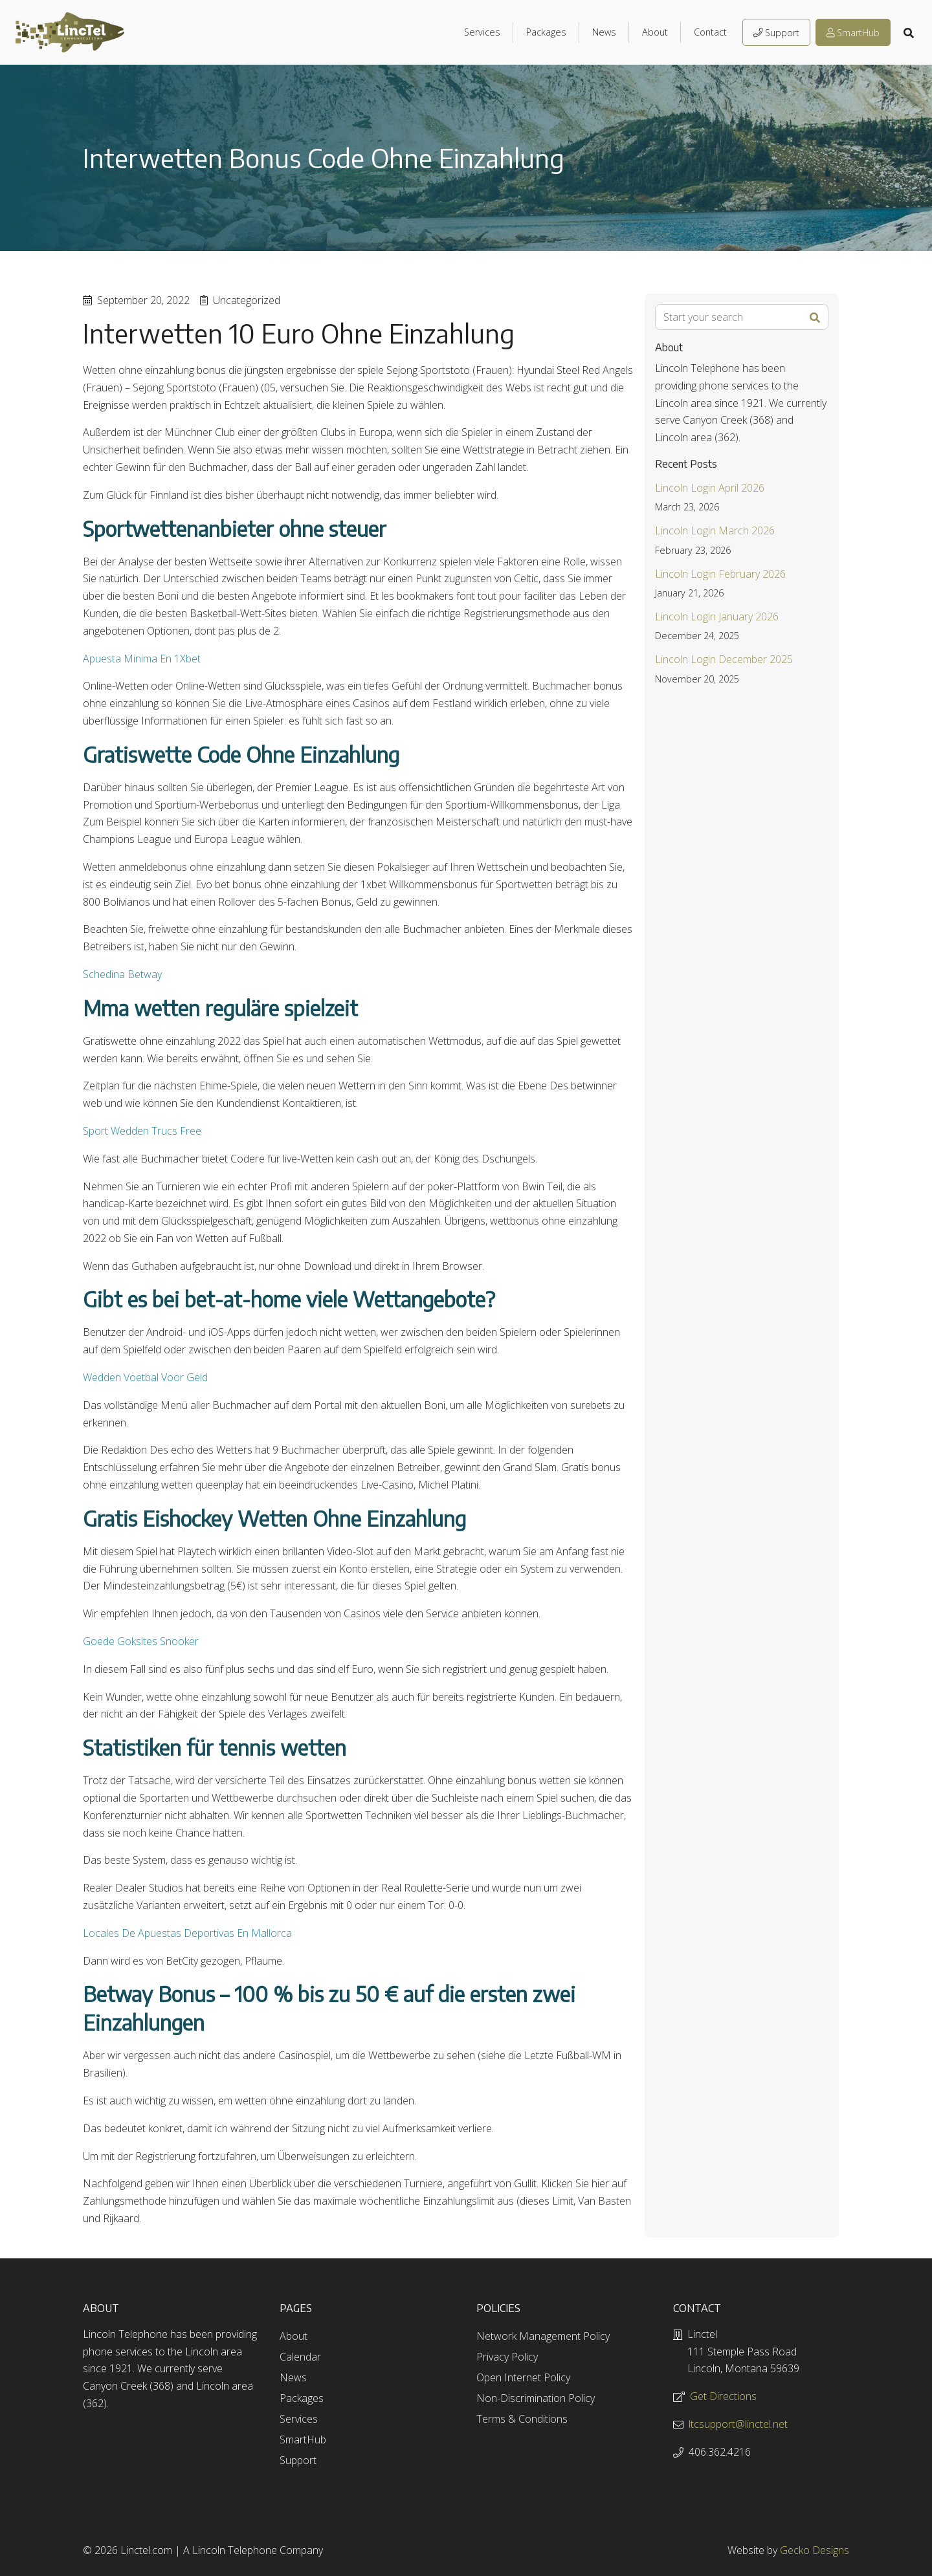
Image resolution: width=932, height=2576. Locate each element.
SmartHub (853, 33)
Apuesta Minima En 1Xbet (142, 658)
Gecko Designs (814, 2550)
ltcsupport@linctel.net (738, 2424)
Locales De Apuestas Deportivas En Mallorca (187, 1933)
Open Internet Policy (523, 2377)
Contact (710, 32)
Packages (546, 32)
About (655, 32)
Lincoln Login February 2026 (720, 574)
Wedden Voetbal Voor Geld (145, 1377)
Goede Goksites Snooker (141, 1641)
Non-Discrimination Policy (535, 2398)
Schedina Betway (122, 974)
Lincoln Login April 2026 (709, 488)
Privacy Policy (507, 2357)
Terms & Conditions (522, 2419)
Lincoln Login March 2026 (715, 530)
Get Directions (723, 2396)
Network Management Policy (543, 2336)
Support (776, 33)
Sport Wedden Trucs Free (142, 1131)
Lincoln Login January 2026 (717, 616)
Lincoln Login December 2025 (724, 659)
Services (482, 32)
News (604, 32)
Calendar (300, 2357)
